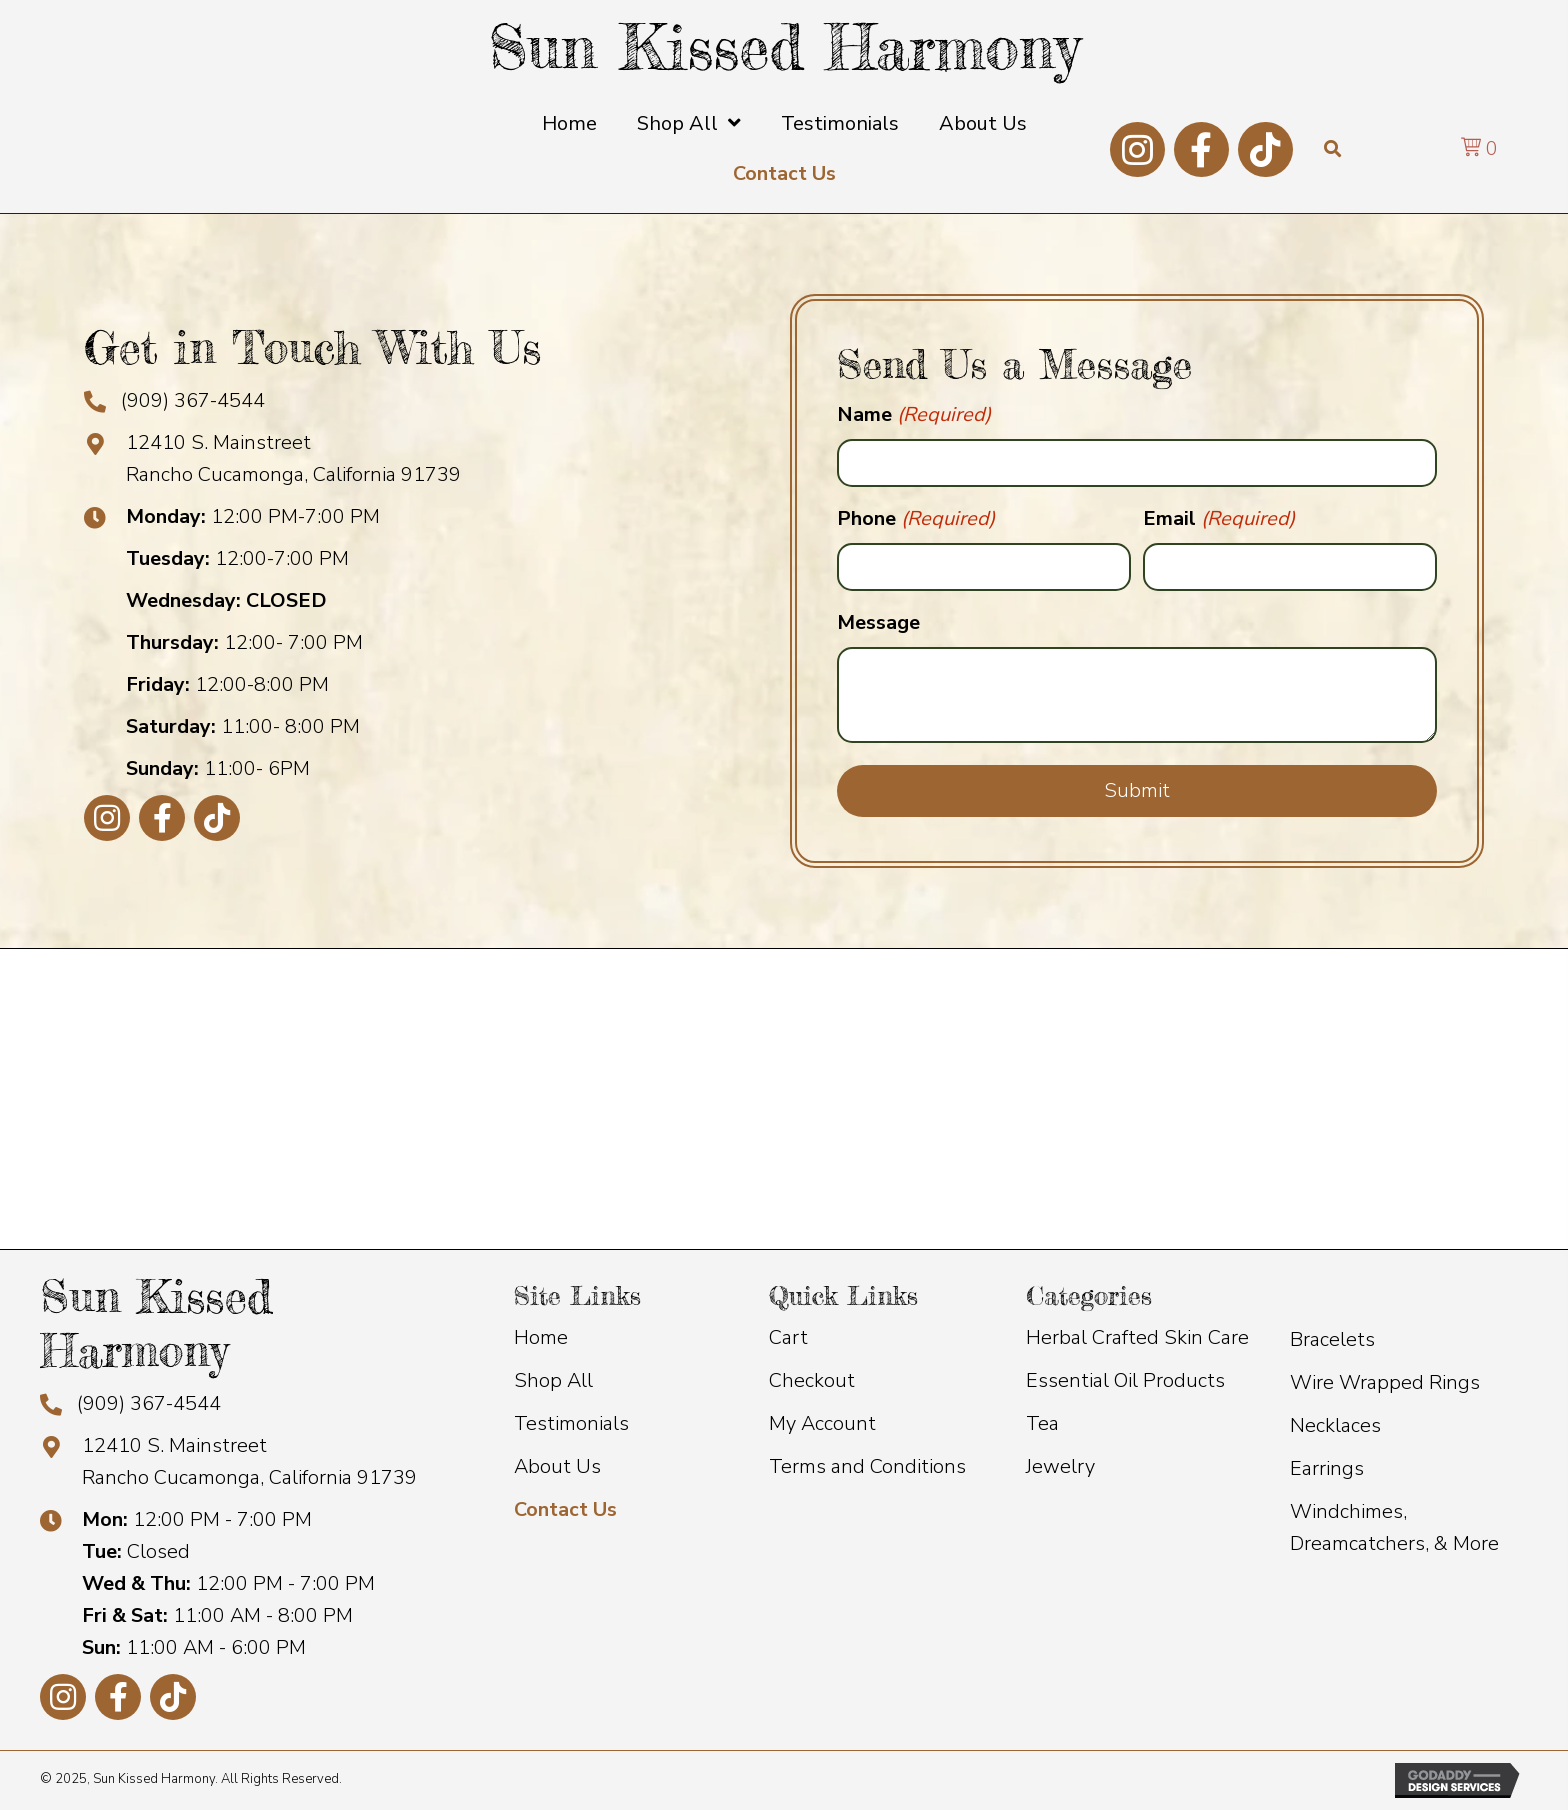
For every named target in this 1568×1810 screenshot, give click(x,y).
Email (1219, 519)
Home (541, 1337)
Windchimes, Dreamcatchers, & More (1394, 1527)
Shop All (553, 1380)
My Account (822, 1423)
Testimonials (571, 1423)
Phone (916, 519)
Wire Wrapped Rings (1385, 1382)
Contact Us (565, 1509)
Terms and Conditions (867, 1466)
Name (914, 415)
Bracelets (1332, 1339)
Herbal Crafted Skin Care (1137, 1337)
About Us (557, 1466)
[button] (1137, 149)
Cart (788, 1337)
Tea (1042, 1423)
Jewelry (1060, 1466)
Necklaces (1335, 1425)
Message (878, 622)
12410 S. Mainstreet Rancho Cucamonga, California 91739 (249, 1461)
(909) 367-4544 (193, 400)
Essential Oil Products (1125, 1380)
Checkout (812, 1380)
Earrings (1327, 1468)
